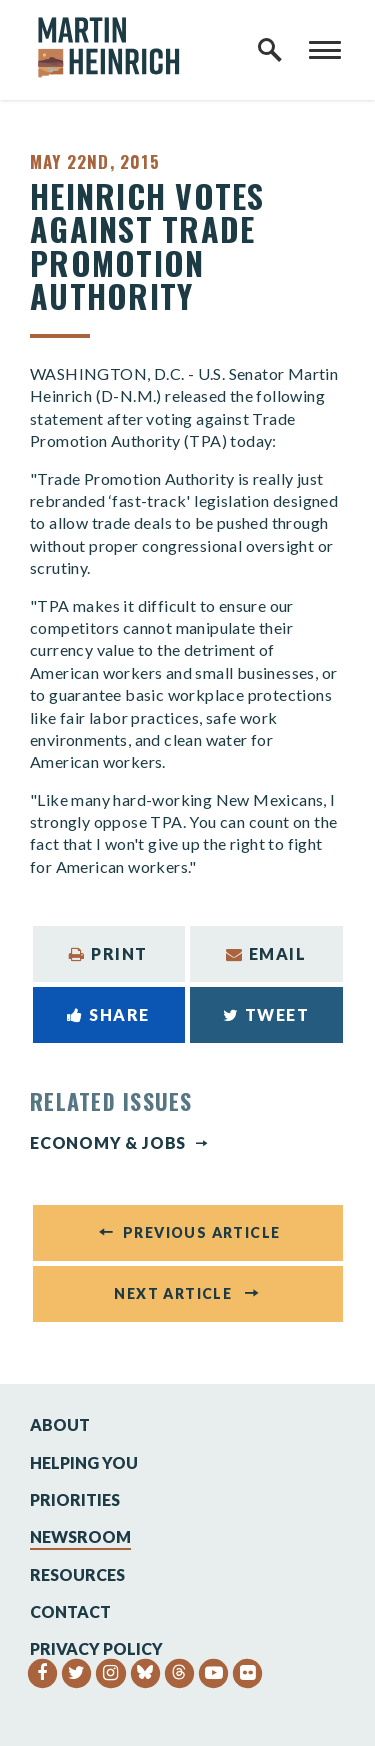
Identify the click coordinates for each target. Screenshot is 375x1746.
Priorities (75, 1499)
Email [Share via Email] (266, 953)
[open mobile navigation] (325, 50)
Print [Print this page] (108, 953)
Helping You (84, 1462)
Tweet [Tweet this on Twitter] (266, 1014)
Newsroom (80, 1536)
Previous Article (201, 1232)
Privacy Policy (96, 1648)
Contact (70, 1611)
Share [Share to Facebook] (108, 1014)
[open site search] (270, 50)
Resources (77, 1574)
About (60, 1424)
